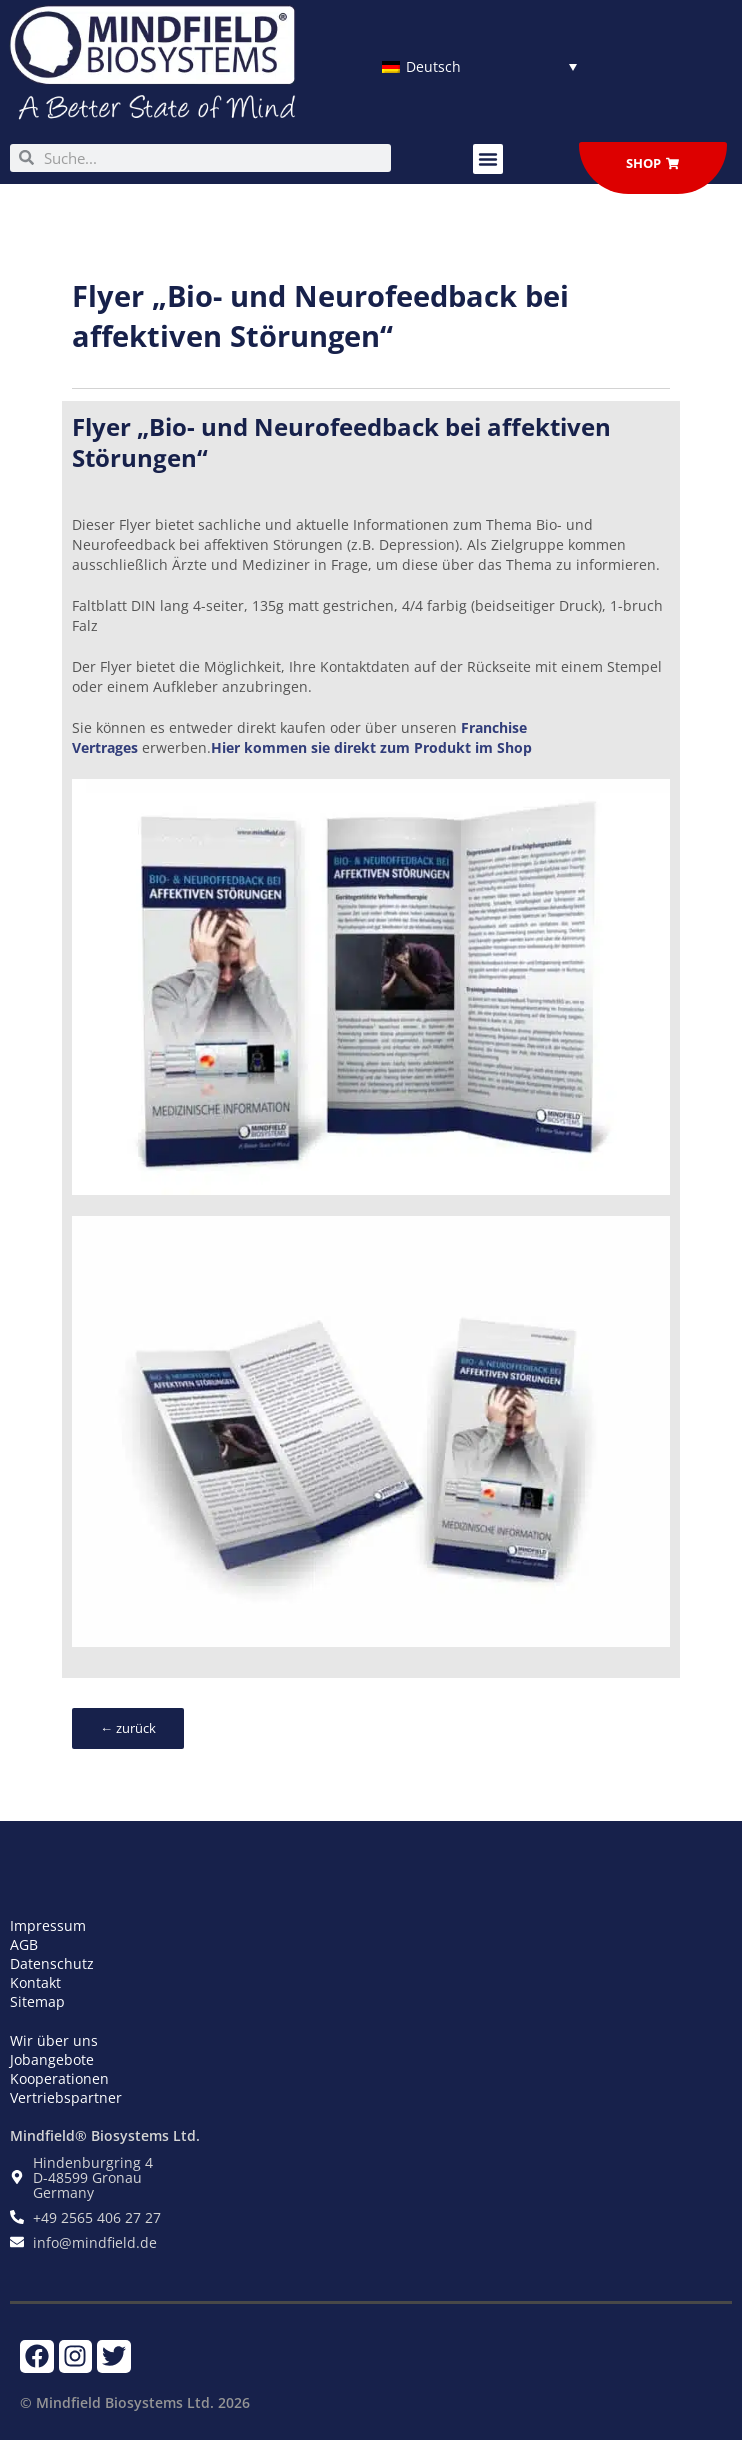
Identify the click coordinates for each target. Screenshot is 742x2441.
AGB (24, 1944)
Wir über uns (54, 2040)
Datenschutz (52, 1963)
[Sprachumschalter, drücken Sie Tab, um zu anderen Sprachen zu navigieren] (479, 66)
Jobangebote (52, 2059)
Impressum (48, 1925)
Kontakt (35, 1982)
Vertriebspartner (66, 2097)
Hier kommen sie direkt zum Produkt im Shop (371, 747)
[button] (488, 159)
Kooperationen (59, 2078)
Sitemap (37, 2001)
